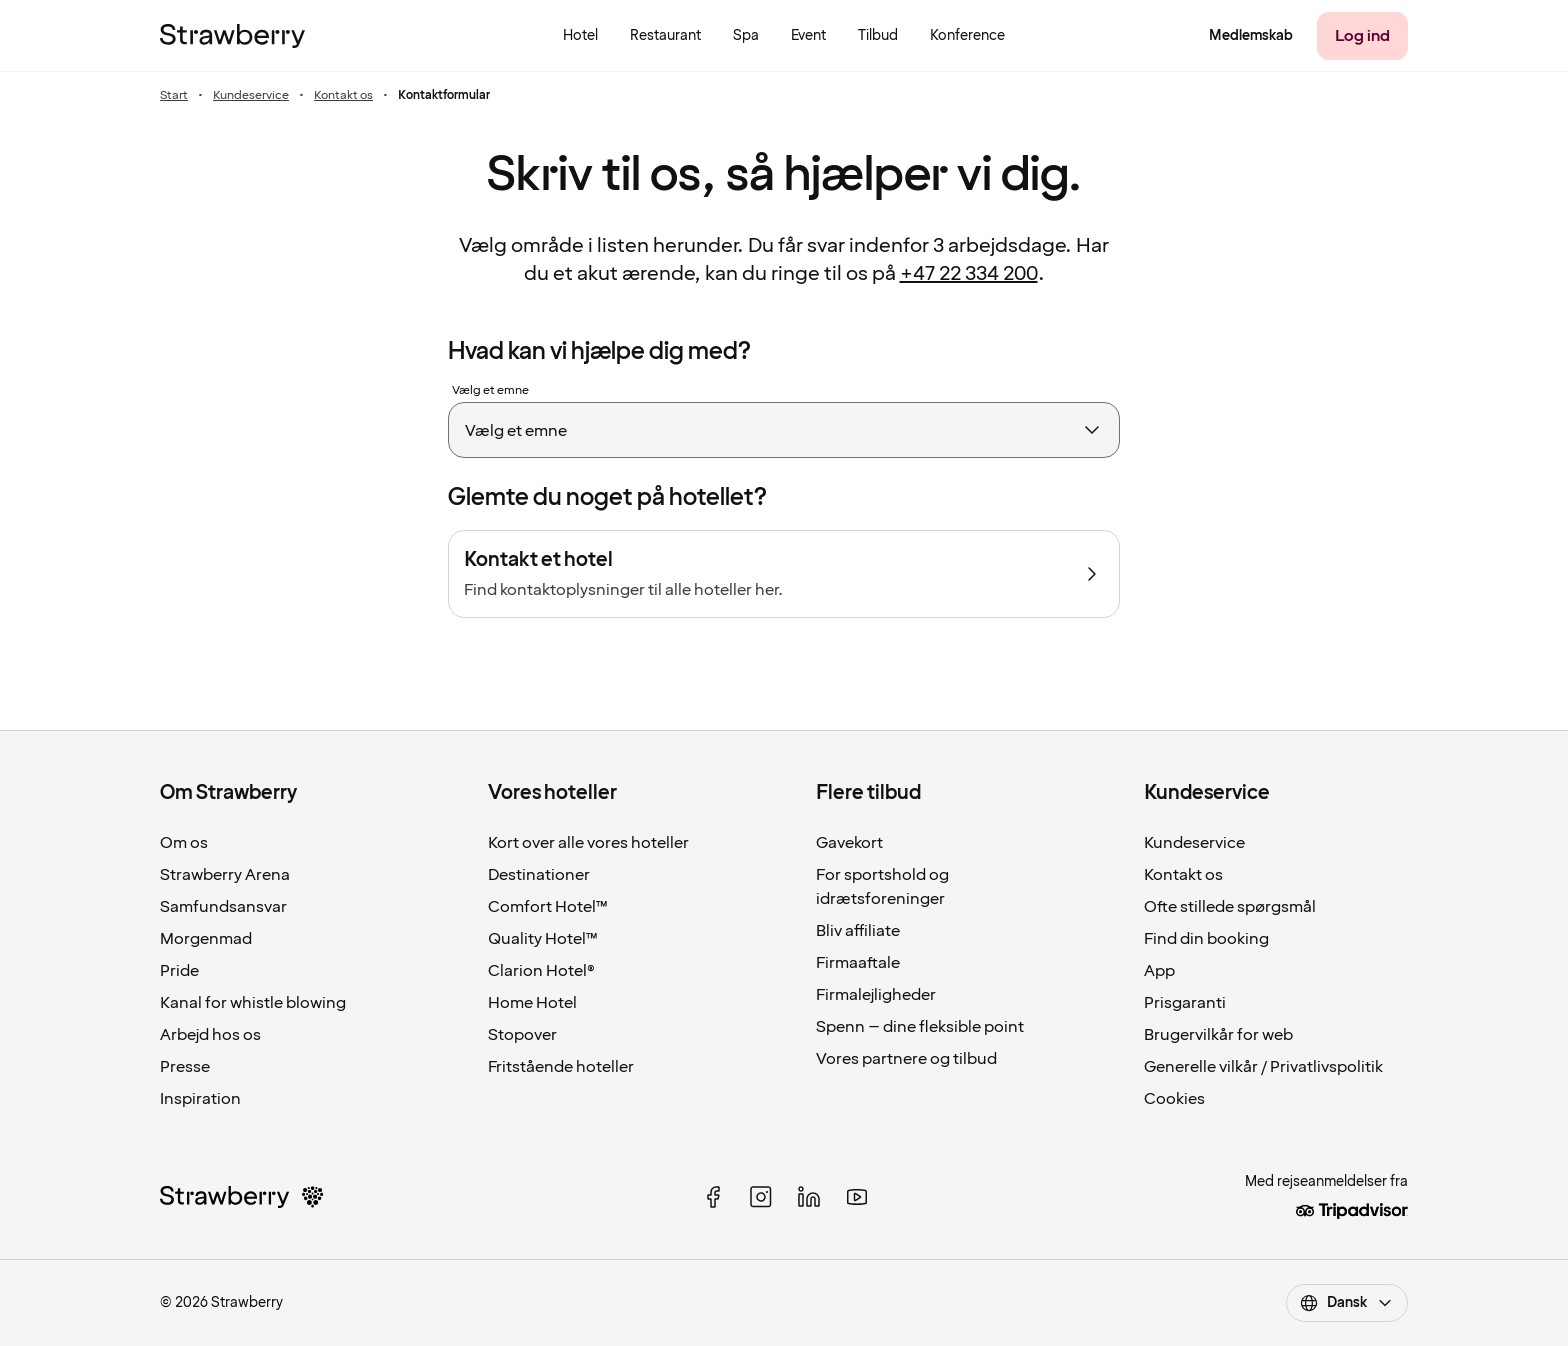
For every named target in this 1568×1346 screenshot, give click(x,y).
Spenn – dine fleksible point (920, 1027)
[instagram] (761, 1197)
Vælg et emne (490, 391)
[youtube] (857, 1197)
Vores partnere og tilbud (906, 1059)
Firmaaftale (858, 963)
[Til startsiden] (232, 36)
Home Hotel (532, 1003)
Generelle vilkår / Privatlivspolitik (1263, 1067)
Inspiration (200, 1099)
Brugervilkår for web (1218, 1035)
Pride (179, 971)
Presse (185, 1067)
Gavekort (849, 843)
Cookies (1174, 1099)
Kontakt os (343, 96)
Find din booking (1206, 939)
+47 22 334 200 (969, 274)
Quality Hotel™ (543, 939)
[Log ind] (1362, 36)
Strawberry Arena (225, 875)
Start (174, 96)
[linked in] (809, 1197)
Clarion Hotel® (541, 971)
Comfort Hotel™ (548, 907)
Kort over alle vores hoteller (588, 843)
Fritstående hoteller (561, 1067)
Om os (184, 843)
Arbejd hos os (210, 1035)
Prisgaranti (1185, 1003)
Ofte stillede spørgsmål (1230, 907)
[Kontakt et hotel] (784, 574)
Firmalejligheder (876, 995)
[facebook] (713, 1197)
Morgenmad (206, 939)
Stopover (522, 1035)
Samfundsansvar (223, 907)
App (1159, 971)
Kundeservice (251, 96)
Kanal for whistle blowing (253, 1003)
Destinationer (539, 875)
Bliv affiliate (858, 931)
